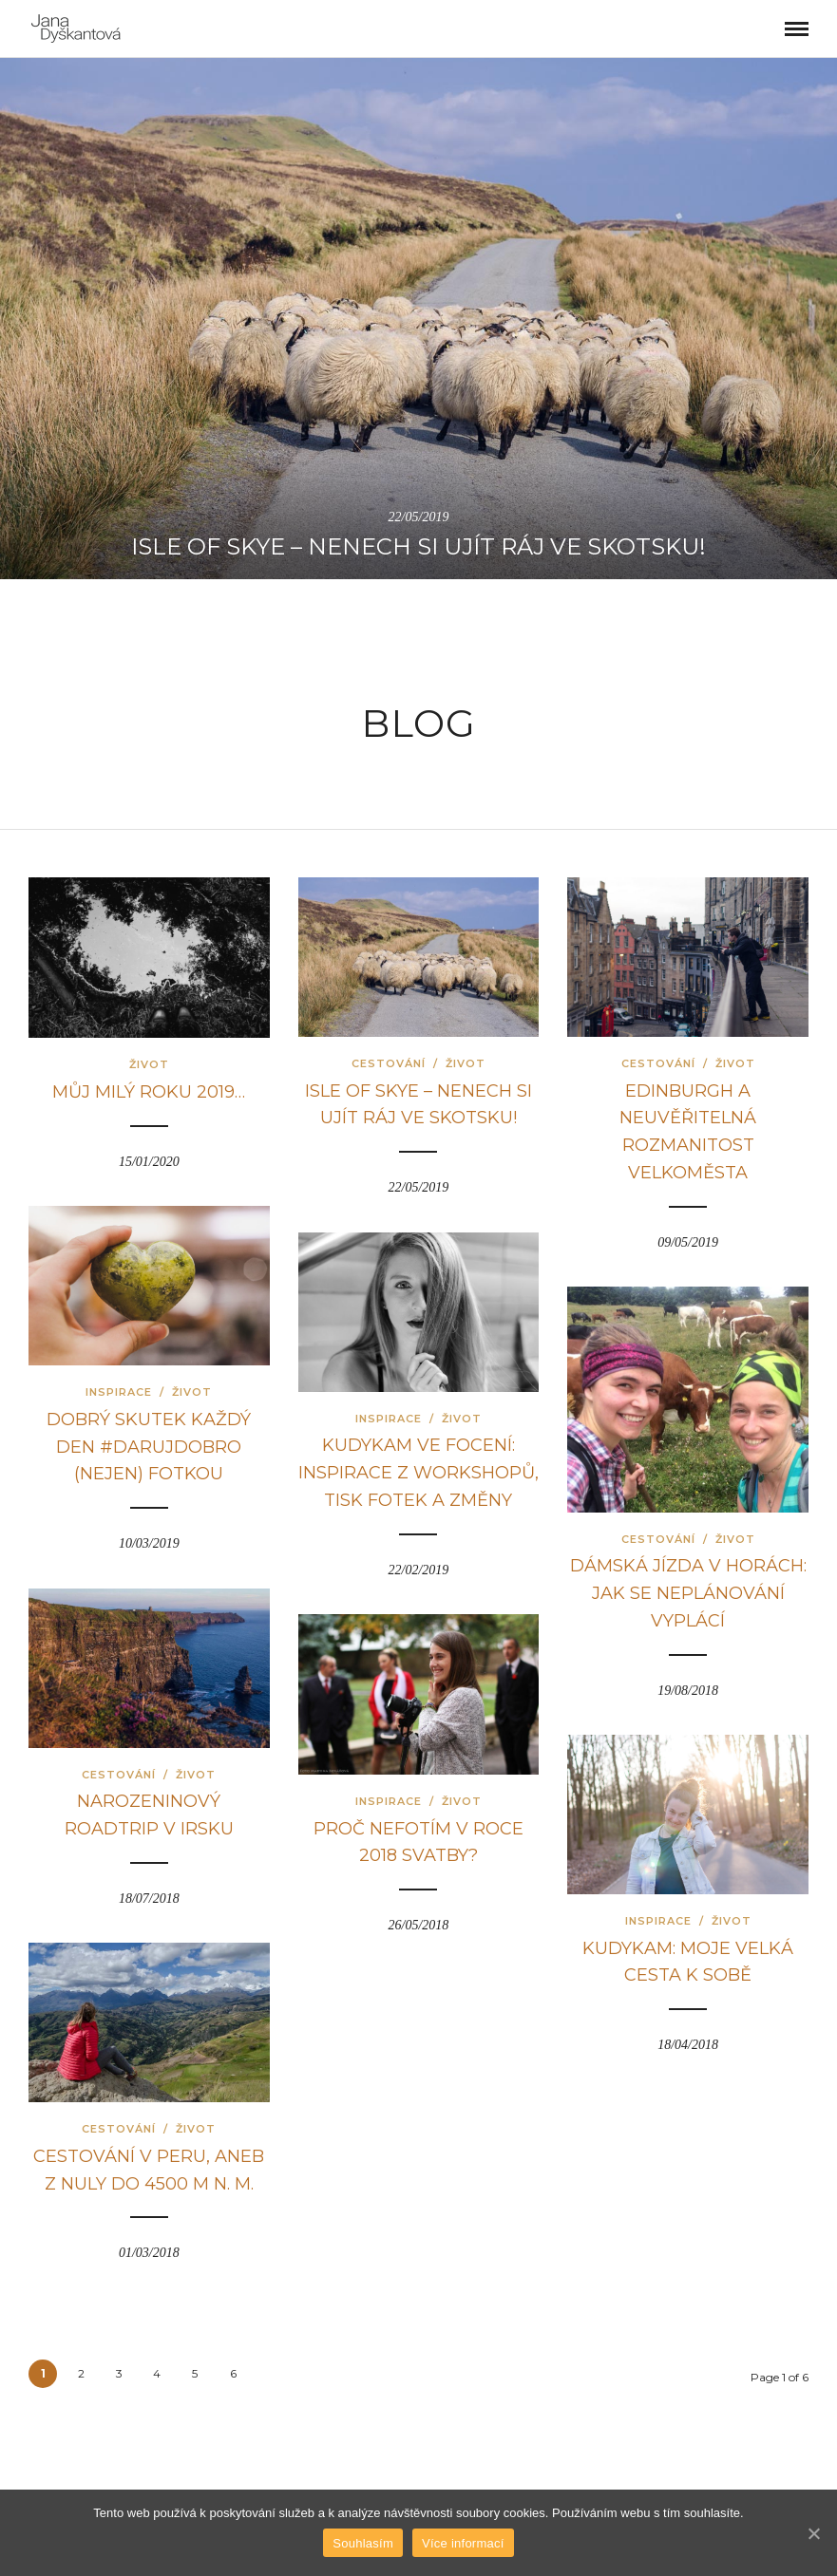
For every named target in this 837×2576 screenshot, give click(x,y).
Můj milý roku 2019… (148, 1091)
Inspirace (119, 1392)
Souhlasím (363, 2543)
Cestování (389, 1063)
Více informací (463, 2543)
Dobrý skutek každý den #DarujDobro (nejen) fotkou (149, 1447)
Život (149, 1064)
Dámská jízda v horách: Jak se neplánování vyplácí (688, 1593)
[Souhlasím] (813, 2533)
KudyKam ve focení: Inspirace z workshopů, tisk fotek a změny (418, 1473)
